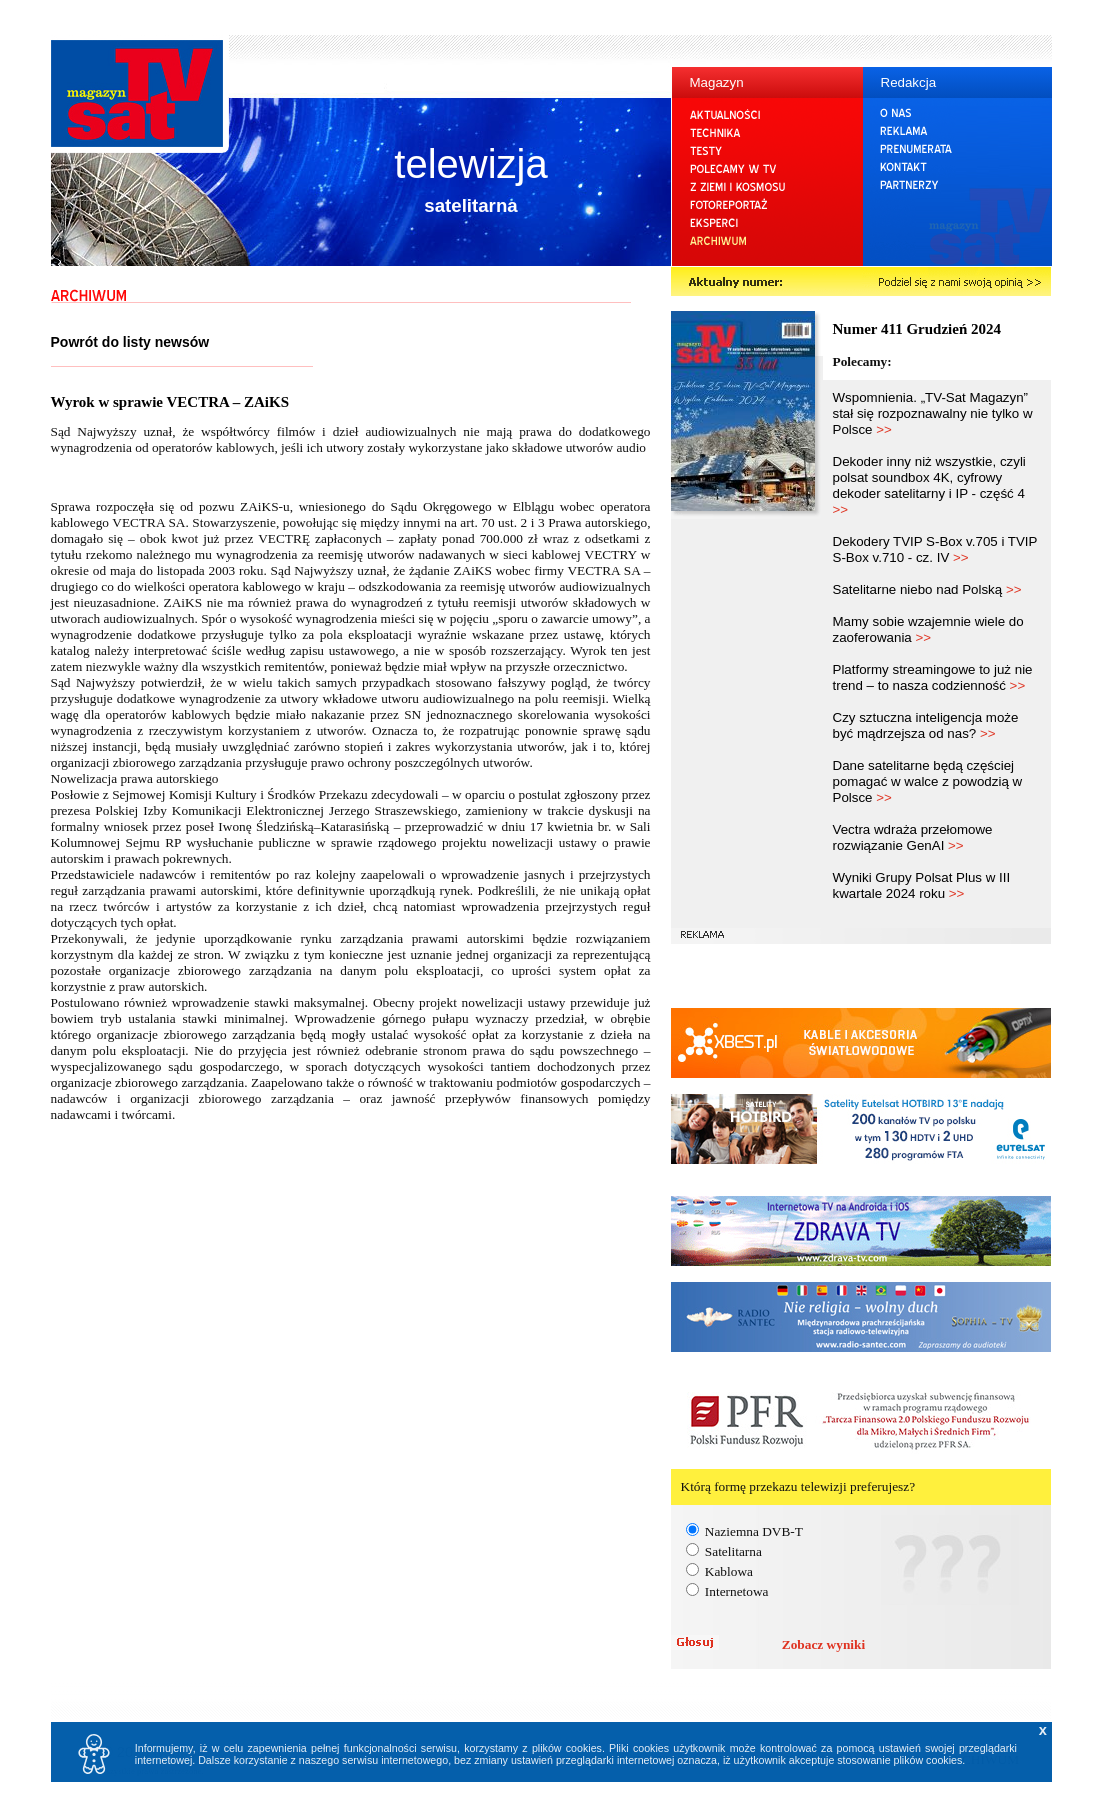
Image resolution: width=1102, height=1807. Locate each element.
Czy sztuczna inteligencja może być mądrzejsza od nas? (926, 725)
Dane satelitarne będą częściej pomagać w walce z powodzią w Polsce (928, 781)
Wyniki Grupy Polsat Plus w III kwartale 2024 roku (922, 885)
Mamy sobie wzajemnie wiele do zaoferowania (928, 629)
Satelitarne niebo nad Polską (927, 589)
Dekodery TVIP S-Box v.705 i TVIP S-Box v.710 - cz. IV (935, 549)
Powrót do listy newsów (130, 342)
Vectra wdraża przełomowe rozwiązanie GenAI (913, 837)
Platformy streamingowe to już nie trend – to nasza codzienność (933, 677)
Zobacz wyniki (823, 1644)
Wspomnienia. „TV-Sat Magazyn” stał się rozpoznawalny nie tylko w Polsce (933, 413)
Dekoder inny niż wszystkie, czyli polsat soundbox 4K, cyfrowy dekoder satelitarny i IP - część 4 (929, 485)
